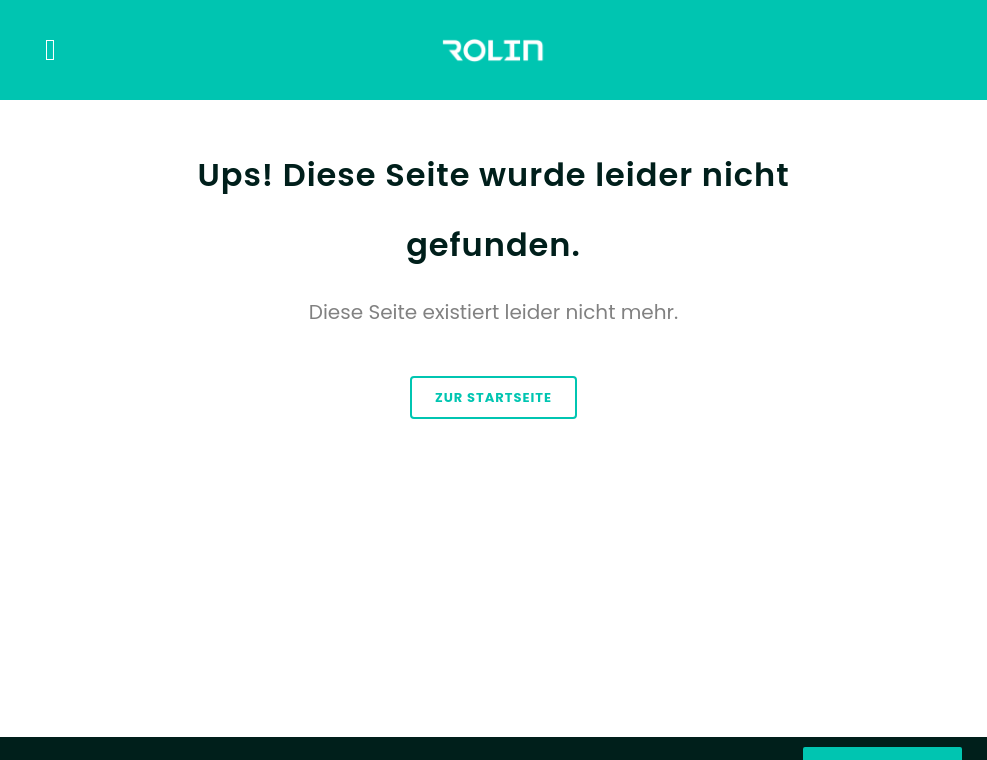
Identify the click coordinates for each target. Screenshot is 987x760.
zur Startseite (493, 397)
